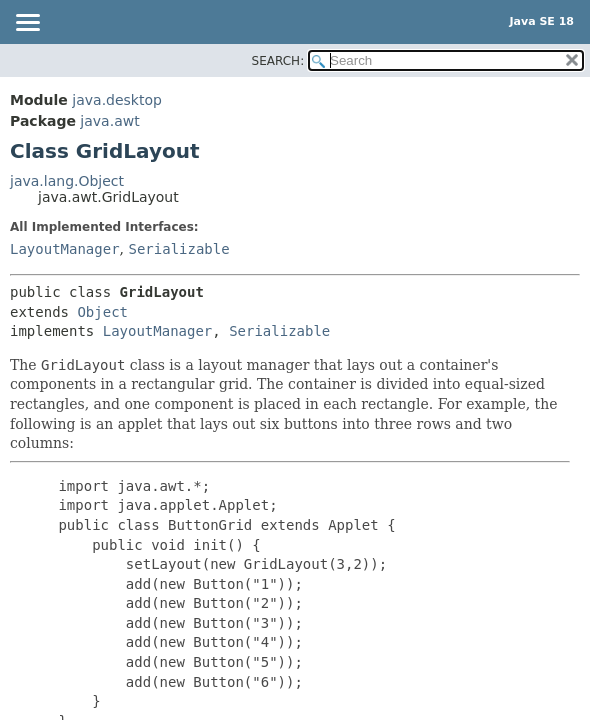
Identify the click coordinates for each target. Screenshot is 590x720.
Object (102, 312)
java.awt (109, 121)
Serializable (178, 249)
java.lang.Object (67, 181)
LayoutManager (65, 249)
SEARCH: (278, 61)
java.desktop (117, 100)
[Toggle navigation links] (27, 24)
